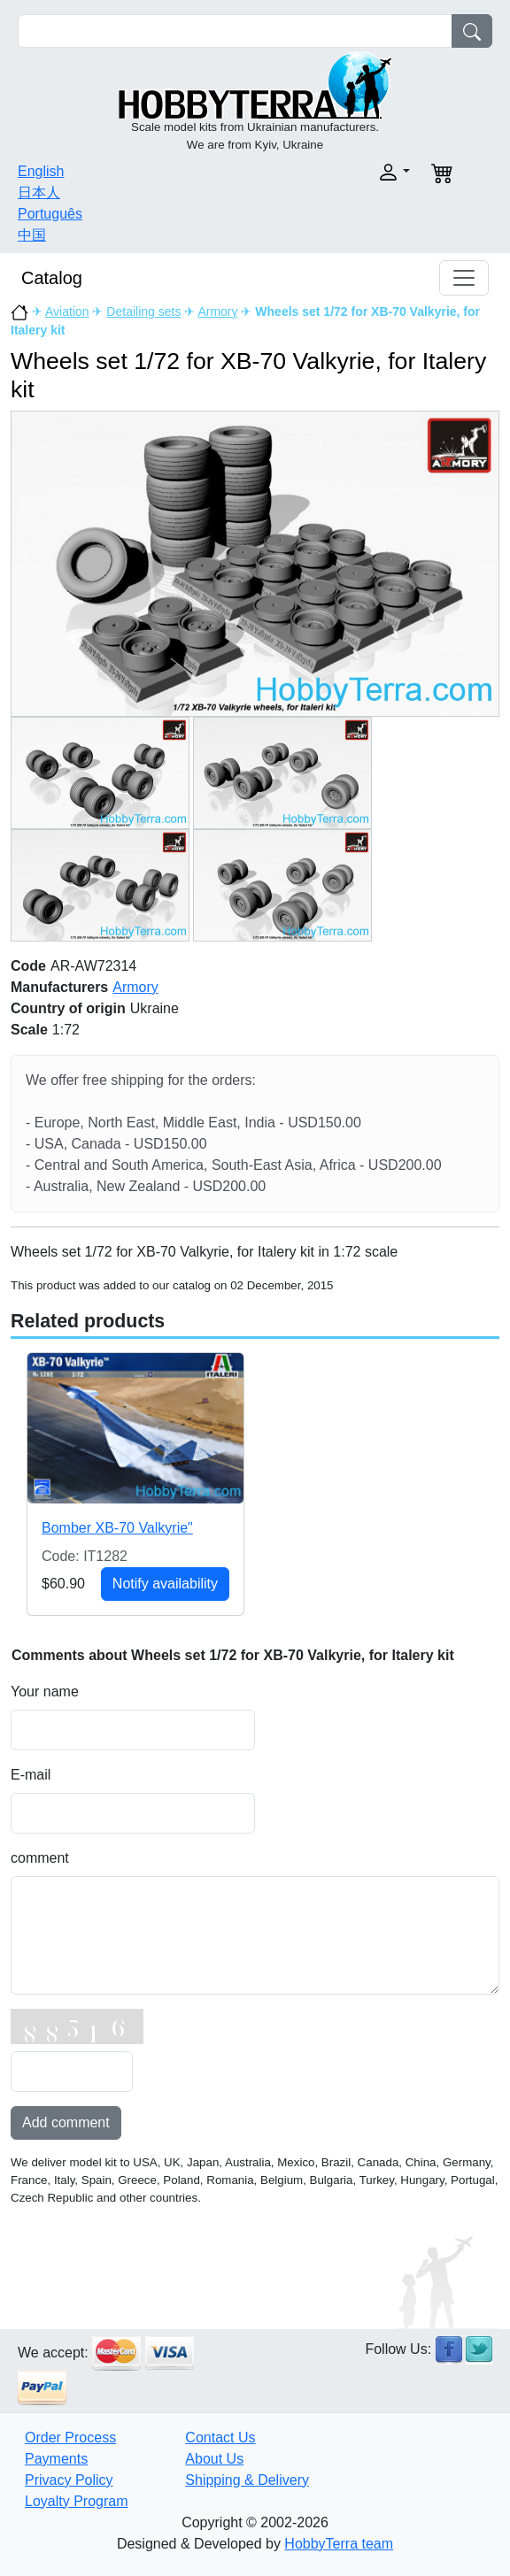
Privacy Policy (69, 2480)
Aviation (67, 311)
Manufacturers (59, 987)
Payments (56, 2458)
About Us (214, 2458)
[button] (338, 172)
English (41, 171)
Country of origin (68, 1008)
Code (28, 965)
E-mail (30, 1774)
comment (40, 1857)
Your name (45, 1691)
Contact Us (220, 2437)
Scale (29, 1029)
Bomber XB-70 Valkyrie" (117, 1527)
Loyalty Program (76, 2501)
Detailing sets (143, 311)
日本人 (39, 192)
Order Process (70, 2437)
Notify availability (165, 1583)
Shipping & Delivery (247, 2480)
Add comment (66, 2122)
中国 (32, 234)
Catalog (51, 278)
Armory (217, 311)
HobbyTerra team (338, 2543)
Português (50, 213)
